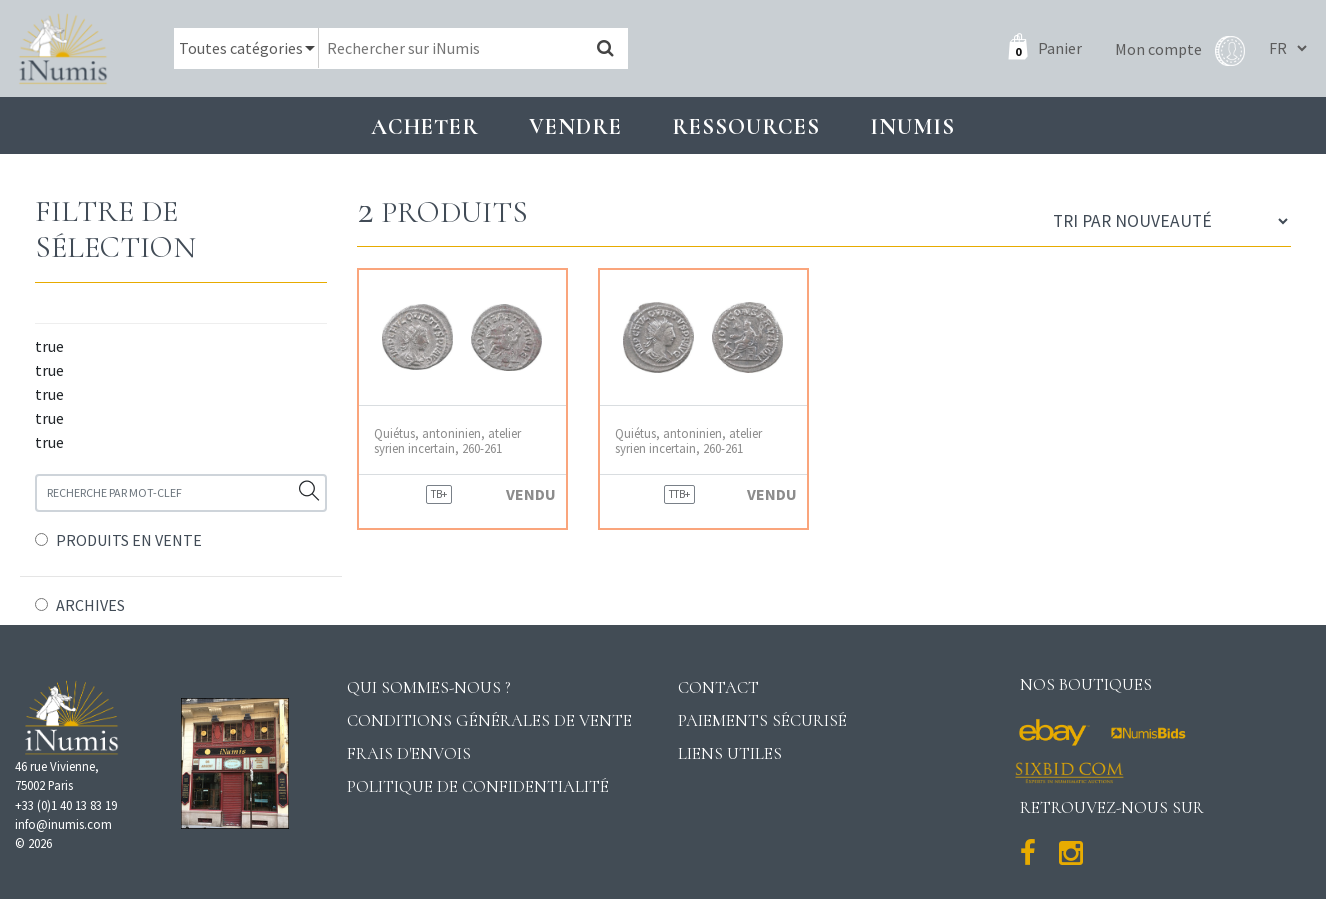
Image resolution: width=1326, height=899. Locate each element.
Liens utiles (730, 753)
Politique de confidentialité (478, 786)
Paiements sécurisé (762, 720)
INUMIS (912, 126)
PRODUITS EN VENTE (129, 540)
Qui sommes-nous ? (429, 687)
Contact (718, 687)
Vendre (575, 126)
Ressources (746, 126)
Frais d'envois (409, 753)
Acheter (425, 126)
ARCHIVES (90, 605)
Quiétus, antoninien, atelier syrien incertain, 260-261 (447, 441)
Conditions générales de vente (489, 720)
